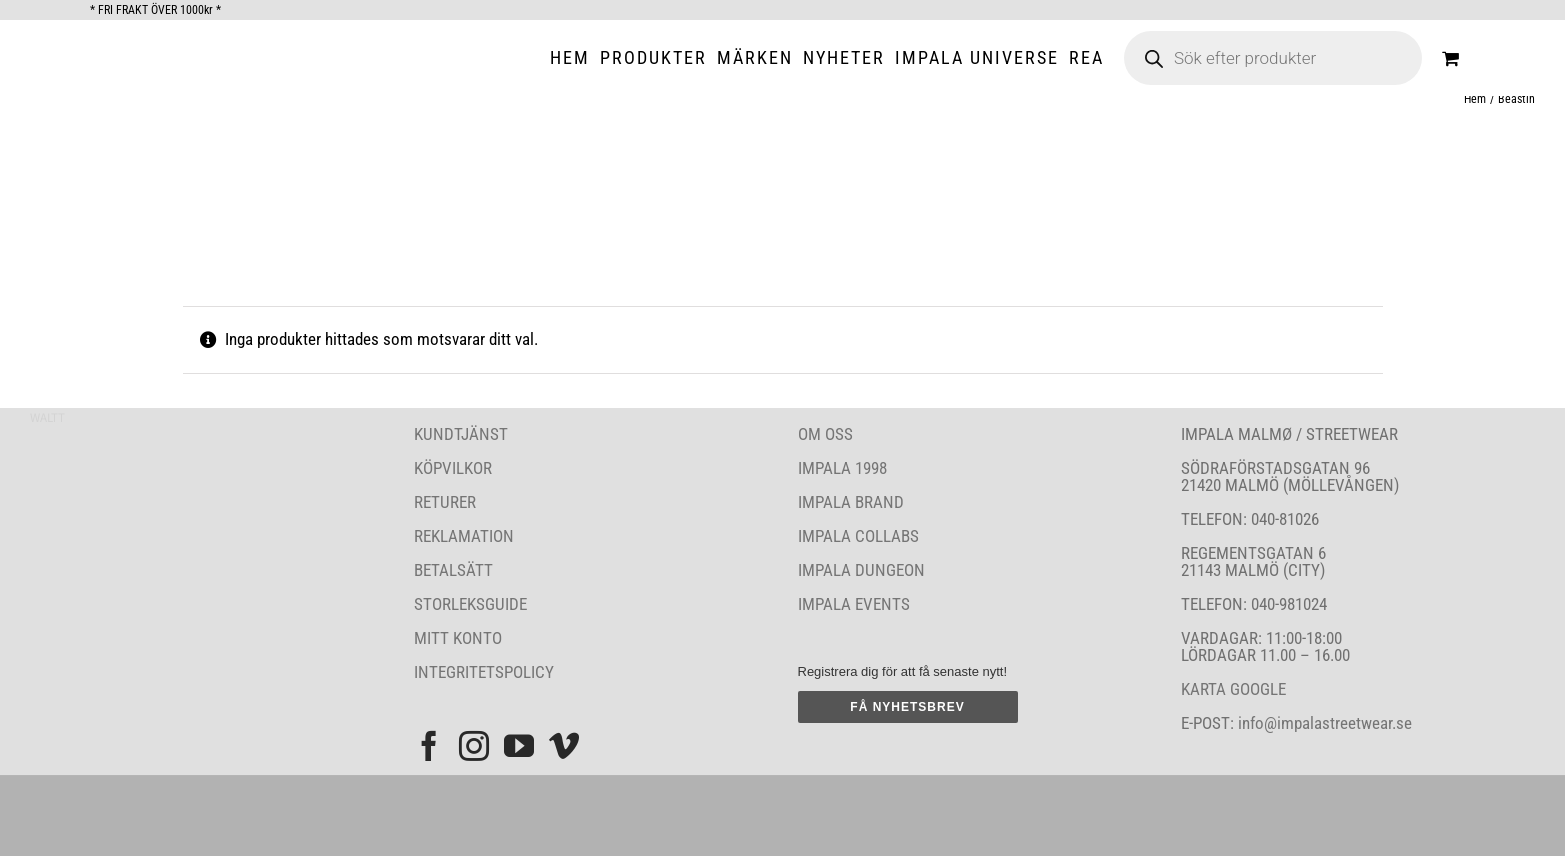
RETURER (445, 502)
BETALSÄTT (453, 570)
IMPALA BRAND (851, 502)
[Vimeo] (564, 746)
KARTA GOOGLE (1233, 689)
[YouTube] (519, 746)
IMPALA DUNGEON (861, 570)
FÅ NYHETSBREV (907, 707)
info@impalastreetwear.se (1323, 723)
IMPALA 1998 (842, 468)
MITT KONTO (458, 638)
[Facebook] (429, 746)
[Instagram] (474, 746)
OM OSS (825, 434)
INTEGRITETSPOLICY (484, 672)
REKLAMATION (464, 536)
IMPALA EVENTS (854, 604)
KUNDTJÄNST (461, 434)
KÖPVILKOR (453, 468)
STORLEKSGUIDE (470, 604)
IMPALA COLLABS (858, 536)
